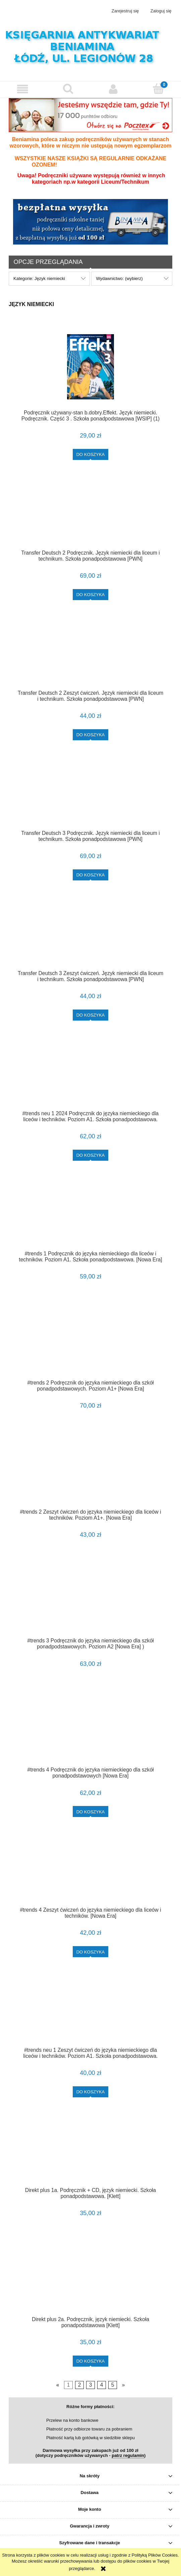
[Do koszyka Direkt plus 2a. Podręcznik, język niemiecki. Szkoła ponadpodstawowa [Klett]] (91, 2361)
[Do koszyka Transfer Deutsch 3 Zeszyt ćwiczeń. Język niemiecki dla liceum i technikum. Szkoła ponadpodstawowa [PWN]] (91, 1015)
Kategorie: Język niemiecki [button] (39, 278)
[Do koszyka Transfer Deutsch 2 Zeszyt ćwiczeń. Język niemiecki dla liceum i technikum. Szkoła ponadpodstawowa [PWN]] (91, 734)
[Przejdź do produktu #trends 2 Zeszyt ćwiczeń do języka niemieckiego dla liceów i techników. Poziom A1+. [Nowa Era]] (90, 1473)
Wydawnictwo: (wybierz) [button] (119, 278)
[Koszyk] (158, 88)
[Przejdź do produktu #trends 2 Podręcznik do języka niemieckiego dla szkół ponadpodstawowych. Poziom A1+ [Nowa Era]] (90, 1344)
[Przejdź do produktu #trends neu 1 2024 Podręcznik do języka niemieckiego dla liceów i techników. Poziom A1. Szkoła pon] (90, 1075)
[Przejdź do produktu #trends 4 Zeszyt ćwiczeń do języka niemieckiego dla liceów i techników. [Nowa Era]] (90, 1871)
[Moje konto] (113, 89)
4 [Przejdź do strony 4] (101, 2385)
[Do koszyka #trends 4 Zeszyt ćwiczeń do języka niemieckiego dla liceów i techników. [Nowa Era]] (91, 1951)
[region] (90, 222)
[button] (22, 89)
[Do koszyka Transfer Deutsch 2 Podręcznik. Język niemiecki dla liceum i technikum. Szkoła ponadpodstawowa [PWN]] (91, 594)
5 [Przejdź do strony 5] (112, 2385)
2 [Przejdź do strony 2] (79, 2385)
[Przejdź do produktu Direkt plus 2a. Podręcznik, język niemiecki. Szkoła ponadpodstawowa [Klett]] (90, 2281)
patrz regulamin (128, 2455)
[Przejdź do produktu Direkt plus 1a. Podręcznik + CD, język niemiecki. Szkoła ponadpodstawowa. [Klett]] (90, 2152)
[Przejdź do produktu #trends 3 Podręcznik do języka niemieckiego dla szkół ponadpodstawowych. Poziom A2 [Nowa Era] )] (90, 1602)
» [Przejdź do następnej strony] (123, 2385)
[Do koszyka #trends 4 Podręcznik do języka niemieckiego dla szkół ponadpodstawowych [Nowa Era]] (91, 1811)
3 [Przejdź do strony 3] (90, 2385)
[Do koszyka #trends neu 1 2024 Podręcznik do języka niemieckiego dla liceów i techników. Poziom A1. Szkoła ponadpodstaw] (91, 1155)
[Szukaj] (67, 88)
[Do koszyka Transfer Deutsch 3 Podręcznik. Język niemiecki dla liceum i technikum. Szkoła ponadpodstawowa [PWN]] (91, 874)
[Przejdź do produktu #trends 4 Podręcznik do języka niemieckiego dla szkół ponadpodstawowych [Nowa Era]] (90, 1731)
